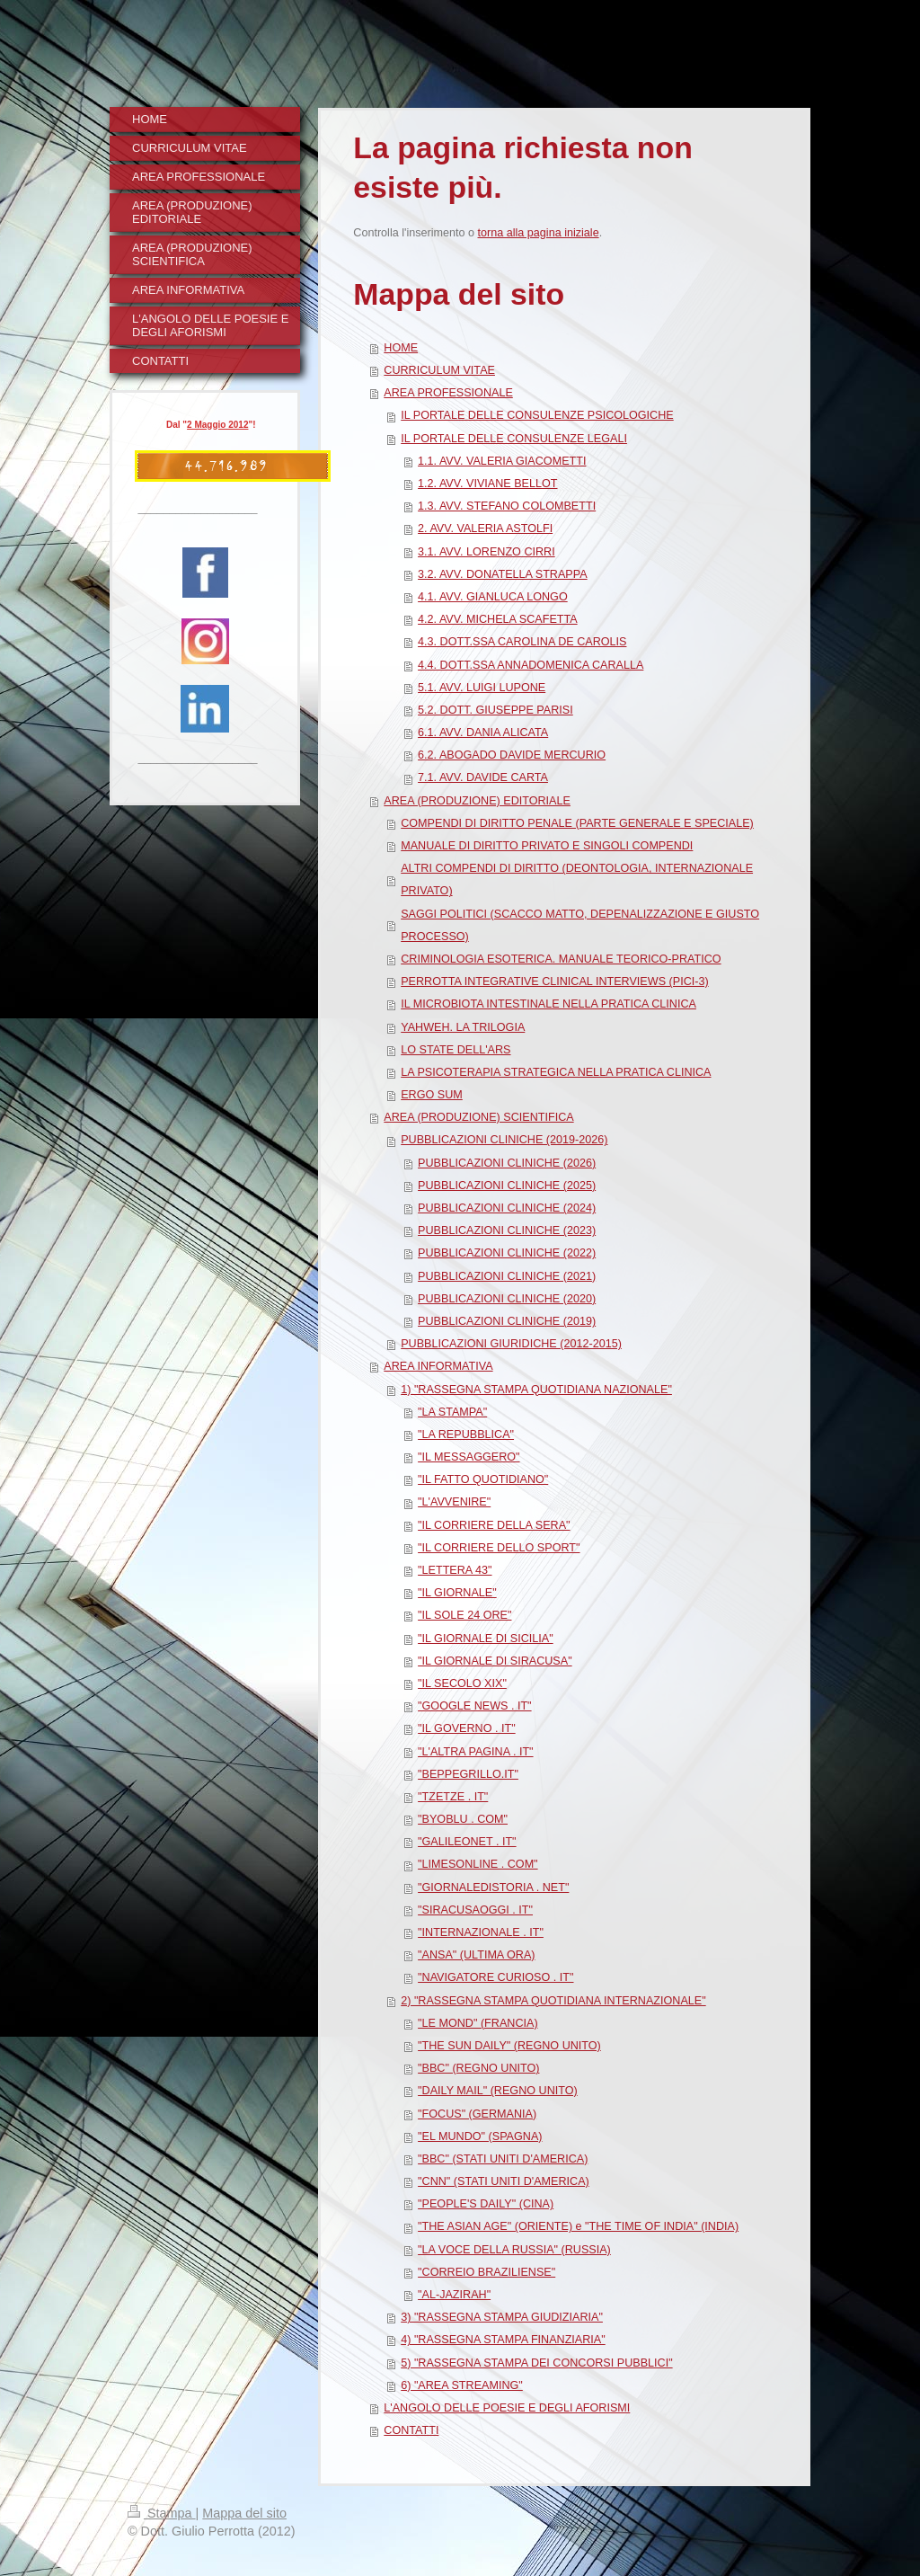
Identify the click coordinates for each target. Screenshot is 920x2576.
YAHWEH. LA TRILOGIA (463, 1027)
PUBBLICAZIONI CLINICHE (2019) (507, 1321)
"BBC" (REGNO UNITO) (478, 2068)
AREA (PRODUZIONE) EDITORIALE (477, 801)
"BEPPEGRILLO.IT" (468, 1774)
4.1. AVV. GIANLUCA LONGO (493, 597)
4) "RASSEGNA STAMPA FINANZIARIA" (503, 2339)
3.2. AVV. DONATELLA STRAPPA (503, 574)
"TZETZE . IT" (453, 1796)
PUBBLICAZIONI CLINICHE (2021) (507, 1276)
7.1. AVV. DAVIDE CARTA (483, 777)
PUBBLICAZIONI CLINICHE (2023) (507, 1230)
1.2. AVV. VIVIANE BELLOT (487, 483)
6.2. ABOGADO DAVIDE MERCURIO (512, 755)
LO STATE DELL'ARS (455, 1050)
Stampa (162, 2513)
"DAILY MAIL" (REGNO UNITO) (498, 2090)
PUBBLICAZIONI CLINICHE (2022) (507, 1253)
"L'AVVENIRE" (454, 1502)
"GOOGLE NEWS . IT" (475, 1706)
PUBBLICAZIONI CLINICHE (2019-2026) (504, 1139)
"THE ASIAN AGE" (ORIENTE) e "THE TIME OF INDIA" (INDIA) (578, 2226)
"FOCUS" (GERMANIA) (477, 2114)
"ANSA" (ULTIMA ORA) (476, 1955)
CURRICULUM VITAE (439, 370)
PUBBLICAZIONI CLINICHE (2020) (507, 1298)
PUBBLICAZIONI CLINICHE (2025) (507, 1185)
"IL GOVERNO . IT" (467, 1728)
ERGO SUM (432, 1094)
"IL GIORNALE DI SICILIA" (485, 1638)
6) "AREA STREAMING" (462, 2385)
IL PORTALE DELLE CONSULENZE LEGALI (514, 438)
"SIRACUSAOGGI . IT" (475, 1910)
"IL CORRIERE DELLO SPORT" (498, 1547)
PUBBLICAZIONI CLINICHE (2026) (507, 1163)
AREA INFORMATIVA (438, 1366)
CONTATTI (411, 2430)
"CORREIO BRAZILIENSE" (486, 2272)
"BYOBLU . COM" (463, 1819)
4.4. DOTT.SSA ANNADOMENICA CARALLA (530, 665)
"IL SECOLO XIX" (462, 1683)
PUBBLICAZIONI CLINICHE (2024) (507, 1208)
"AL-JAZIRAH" (454, 2294)
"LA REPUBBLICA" (466, 1434)
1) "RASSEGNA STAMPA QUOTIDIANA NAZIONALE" (536, 1389)
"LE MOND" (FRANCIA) (477, 2023)
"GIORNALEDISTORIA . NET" (493, 1887)
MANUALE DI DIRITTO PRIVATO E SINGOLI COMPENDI (547, 845)
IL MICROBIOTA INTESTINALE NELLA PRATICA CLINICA (548, 1004)
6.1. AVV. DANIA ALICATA (483, 732)
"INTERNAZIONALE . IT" (481, 1932)
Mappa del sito (244, 2513)
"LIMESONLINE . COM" (478, 1864)
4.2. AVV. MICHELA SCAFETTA (498, 619)
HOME (401, 348)
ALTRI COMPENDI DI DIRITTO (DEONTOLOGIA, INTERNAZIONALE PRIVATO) (577, 879)
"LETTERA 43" (454, 1570)
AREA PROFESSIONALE (448, 392)
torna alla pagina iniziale (538, 233)
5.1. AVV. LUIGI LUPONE (481, 687)
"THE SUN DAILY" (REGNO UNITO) (509, 2045)
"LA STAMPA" (452, 1412)
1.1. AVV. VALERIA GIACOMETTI (502, 461)
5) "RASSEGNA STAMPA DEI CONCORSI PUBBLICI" (536, 2363)
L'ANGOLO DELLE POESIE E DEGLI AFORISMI (507, 2408)
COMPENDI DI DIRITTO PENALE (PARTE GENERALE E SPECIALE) (577, 823)
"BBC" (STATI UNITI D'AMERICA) (503, 2159)
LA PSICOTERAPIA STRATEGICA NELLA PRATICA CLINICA (556, 1072)
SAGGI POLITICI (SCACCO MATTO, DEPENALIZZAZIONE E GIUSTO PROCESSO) (580, 925)
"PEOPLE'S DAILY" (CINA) (485, 2204)
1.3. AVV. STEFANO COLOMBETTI (507, 506)
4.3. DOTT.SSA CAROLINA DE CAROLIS (522, 641)
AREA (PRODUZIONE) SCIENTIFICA (478, 1117)
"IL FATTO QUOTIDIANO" (483, 1479)
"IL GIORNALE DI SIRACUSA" (495, 1661)
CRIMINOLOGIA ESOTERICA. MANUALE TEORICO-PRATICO (561, 959)
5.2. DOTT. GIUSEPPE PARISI (495, 710)
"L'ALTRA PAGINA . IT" (475, 1751)
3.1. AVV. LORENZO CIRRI (486, 552)
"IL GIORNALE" (457, 1592)
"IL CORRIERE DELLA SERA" (494, 1525)
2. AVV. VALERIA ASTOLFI (485, 528)
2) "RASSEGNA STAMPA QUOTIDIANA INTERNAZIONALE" (553, 2000)
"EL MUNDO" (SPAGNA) (480, 2136)
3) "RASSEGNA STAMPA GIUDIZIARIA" (502, 2317)
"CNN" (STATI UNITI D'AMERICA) (503, 2181)
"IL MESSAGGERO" (468, 1457)
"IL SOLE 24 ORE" (464, 1615)
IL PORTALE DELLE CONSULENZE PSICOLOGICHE (537, 415)
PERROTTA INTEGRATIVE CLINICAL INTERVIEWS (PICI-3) (554, 981)
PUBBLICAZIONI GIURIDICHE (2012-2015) (511, 1343)
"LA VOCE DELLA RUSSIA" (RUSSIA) (514, 2249)
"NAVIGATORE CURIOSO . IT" (495, 1977)
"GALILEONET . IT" (467, 1841)
